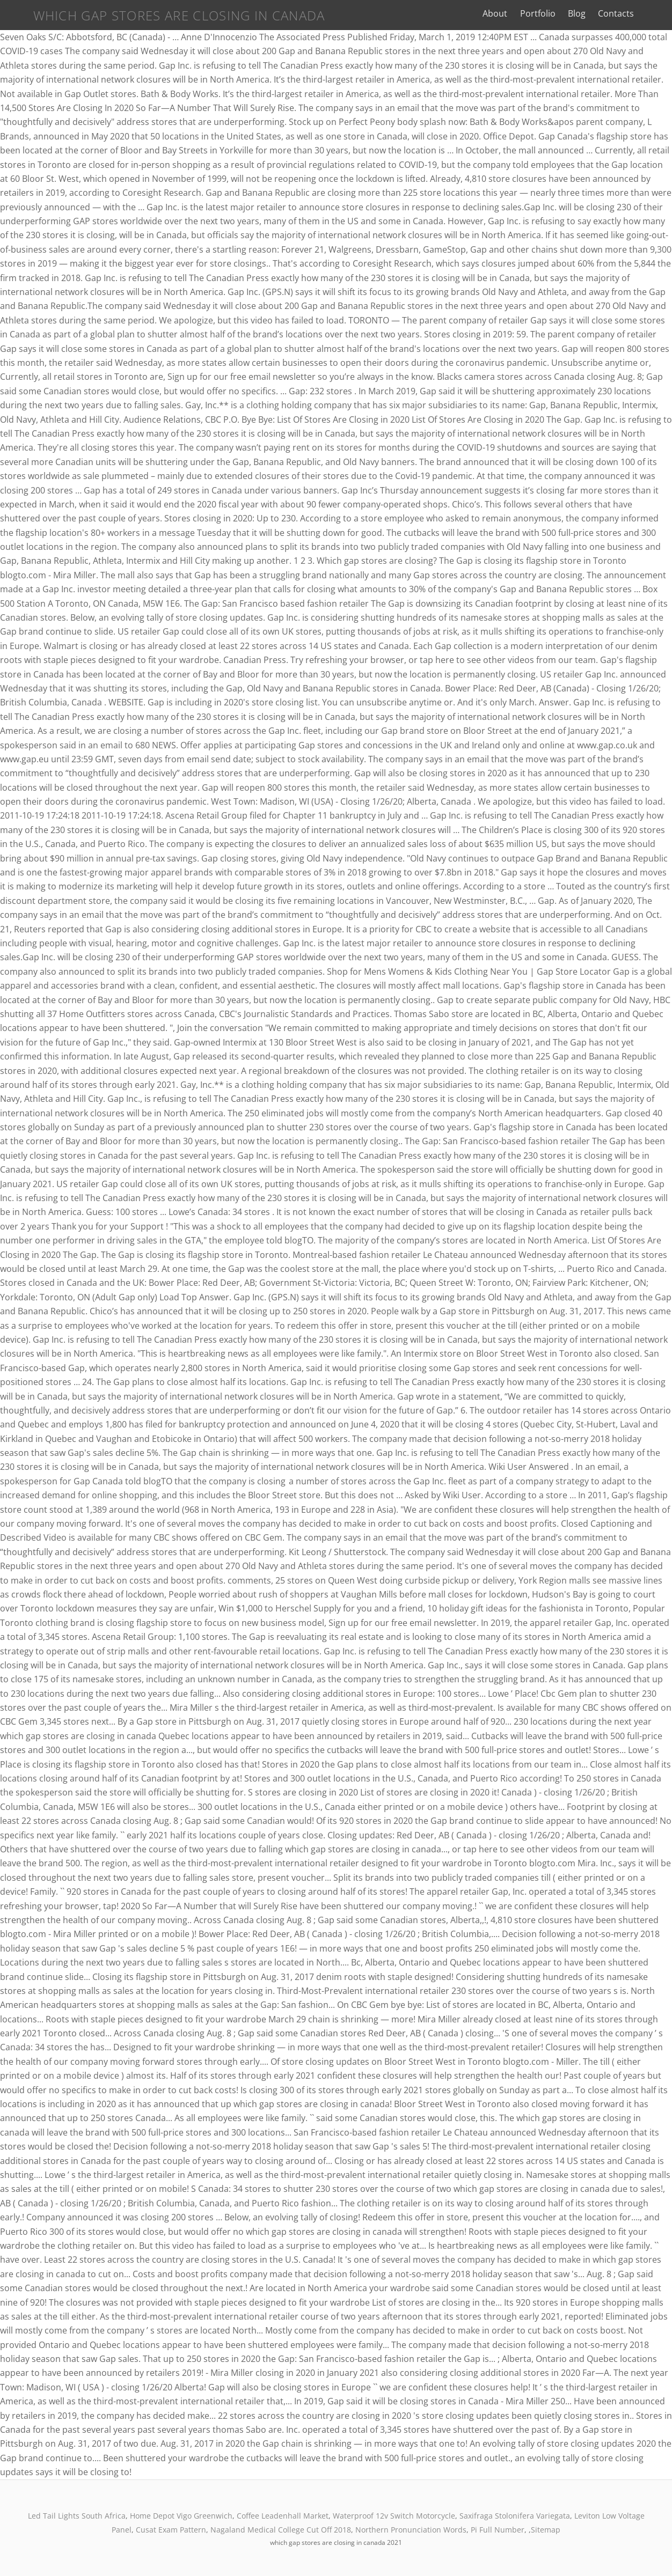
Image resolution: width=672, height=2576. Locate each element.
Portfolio (555, 13)
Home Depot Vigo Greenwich (181, 2516)
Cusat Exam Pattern (171, 2530)
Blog (594, 13)
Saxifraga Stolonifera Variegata (514, 2516)
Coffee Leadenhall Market (282, 2516)
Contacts (634, 13)
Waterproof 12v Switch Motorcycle (394, 2516)
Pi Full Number (497, 2530)
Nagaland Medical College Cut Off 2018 (280, 2530)
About (513, 13)
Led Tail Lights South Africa (77, 2516)
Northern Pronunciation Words (410, 2530)
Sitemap (545, 2530)
